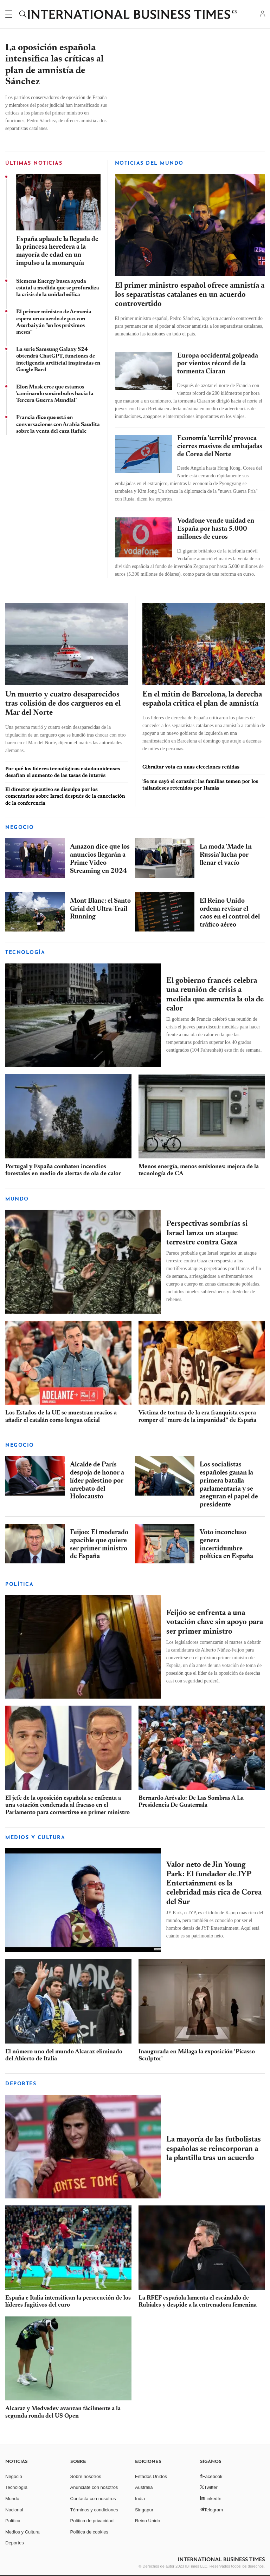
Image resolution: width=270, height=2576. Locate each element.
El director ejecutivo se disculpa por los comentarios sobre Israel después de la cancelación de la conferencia (65, 796)
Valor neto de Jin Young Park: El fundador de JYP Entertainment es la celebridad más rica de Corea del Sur (214, 1883)
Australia (144, 2487)
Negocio (19, 827)
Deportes (20, 2084)
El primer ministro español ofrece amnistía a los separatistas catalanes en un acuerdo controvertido (189, 295)
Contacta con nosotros (93, 2498)
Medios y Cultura (22, 2532)
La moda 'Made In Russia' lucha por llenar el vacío (226, 855)
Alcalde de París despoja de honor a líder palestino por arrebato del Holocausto (97, 1481)
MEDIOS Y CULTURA (35, 1838)
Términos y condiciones (94, 2509)
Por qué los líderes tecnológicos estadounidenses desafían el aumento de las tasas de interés (62, 771)
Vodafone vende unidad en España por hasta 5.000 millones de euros (215, 529)
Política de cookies (89, 2532)
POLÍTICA (19, 1584)
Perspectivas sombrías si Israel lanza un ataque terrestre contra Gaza (207, 1233)
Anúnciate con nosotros (94, 2487)
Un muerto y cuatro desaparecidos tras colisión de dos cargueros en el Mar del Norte (63, 704)
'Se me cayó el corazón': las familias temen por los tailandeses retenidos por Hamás (200, 784)
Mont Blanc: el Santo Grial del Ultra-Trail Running (100, 909)
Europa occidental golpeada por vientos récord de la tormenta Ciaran (217, 364)
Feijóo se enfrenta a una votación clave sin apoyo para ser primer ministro (214, 1622)
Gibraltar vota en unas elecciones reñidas (190, 767)
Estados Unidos (151, 2476)
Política (12, 2520)
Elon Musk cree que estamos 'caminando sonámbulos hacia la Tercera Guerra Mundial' (55, 393)
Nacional (14, 2509)
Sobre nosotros (85, 2476)
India (140, 2498)
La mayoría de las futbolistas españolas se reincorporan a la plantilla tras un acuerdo (213, 2149)
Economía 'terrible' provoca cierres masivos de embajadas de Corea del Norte (219, 446)
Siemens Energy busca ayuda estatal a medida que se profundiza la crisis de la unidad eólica (57, 288)
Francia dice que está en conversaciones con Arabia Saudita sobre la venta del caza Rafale (58, 424)
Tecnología (25, 952)
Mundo (17, 1199)
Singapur (144, 2509)
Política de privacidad (92, 2520)
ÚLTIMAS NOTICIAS (33, 163)
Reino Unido (147, 2520)
